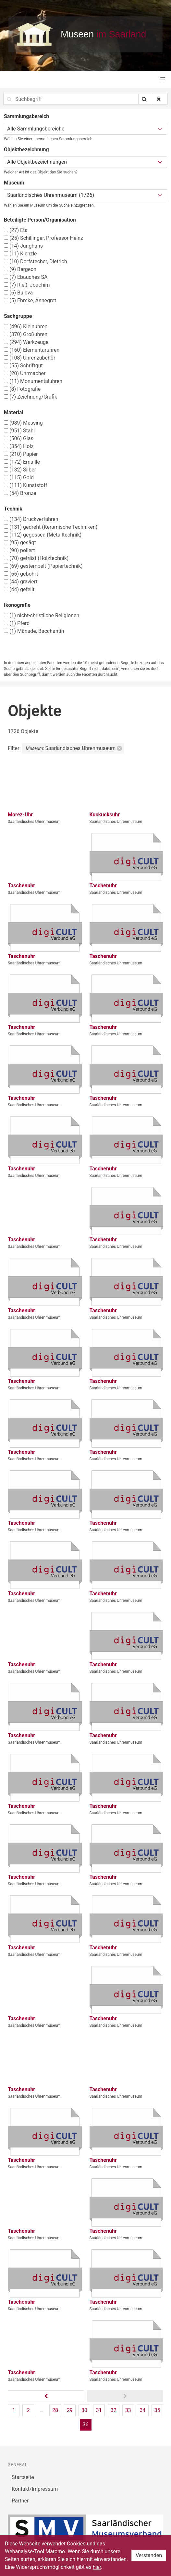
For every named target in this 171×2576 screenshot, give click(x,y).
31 (99, 2410)
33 (128, 2410)
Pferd (17, 623)
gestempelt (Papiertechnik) (43, 566)
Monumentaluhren (33, 381)
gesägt (20, 542)
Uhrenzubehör (29, 358)
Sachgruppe (18, 316)
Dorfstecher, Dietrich (35, 261)
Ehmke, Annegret (30, 300)
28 (55, 2410)
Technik (13, 509)
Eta (16, 230)
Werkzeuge (26, 342)
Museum (14, 183)
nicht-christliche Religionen (41, 615)
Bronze (20, 493)
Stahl (19, 431)
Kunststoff (25, 485)
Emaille (22, 462)
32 (113, 2410)
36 (86, 2424)
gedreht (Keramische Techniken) (50, 527)
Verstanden (149, 2555)
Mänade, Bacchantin (34, 631)
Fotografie (22, 389)
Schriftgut (23, 365)
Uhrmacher (24, 373)
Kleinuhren (25, 326)
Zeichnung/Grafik (30, 397)
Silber (20, 470)
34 (143, 2410)
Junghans (23, 246)
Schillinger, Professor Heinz (43, 238)
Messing (23, 423)
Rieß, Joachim (27, 285)
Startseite (23, 2477)
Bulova (18, 293)
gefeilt (19, 589)
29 (70, 2410)
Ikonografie (17, 605)
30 (84, 2410)
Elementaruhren (31, 350)
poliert (19, 550)
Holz (18, 446)
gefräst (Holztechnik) (36, 558)
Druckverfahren (31, 519)
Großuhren (25, 334)
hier (97, 2567)
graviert (21, 582)
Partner (20, 2501)
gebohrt (21, 574)
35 (157, 2410)
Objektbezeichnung (26, 149)
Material (13, 412)
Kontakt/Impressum (35, 2489)
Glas (18, 438)
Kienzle (20, 254)
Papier (21, 454)
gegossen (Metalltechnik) (42, 535)
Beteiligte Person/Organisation (40, 220)
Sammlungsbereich (26, 116)
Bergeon (20, 269)
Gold (19, 477)
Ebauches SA (25, 277)
